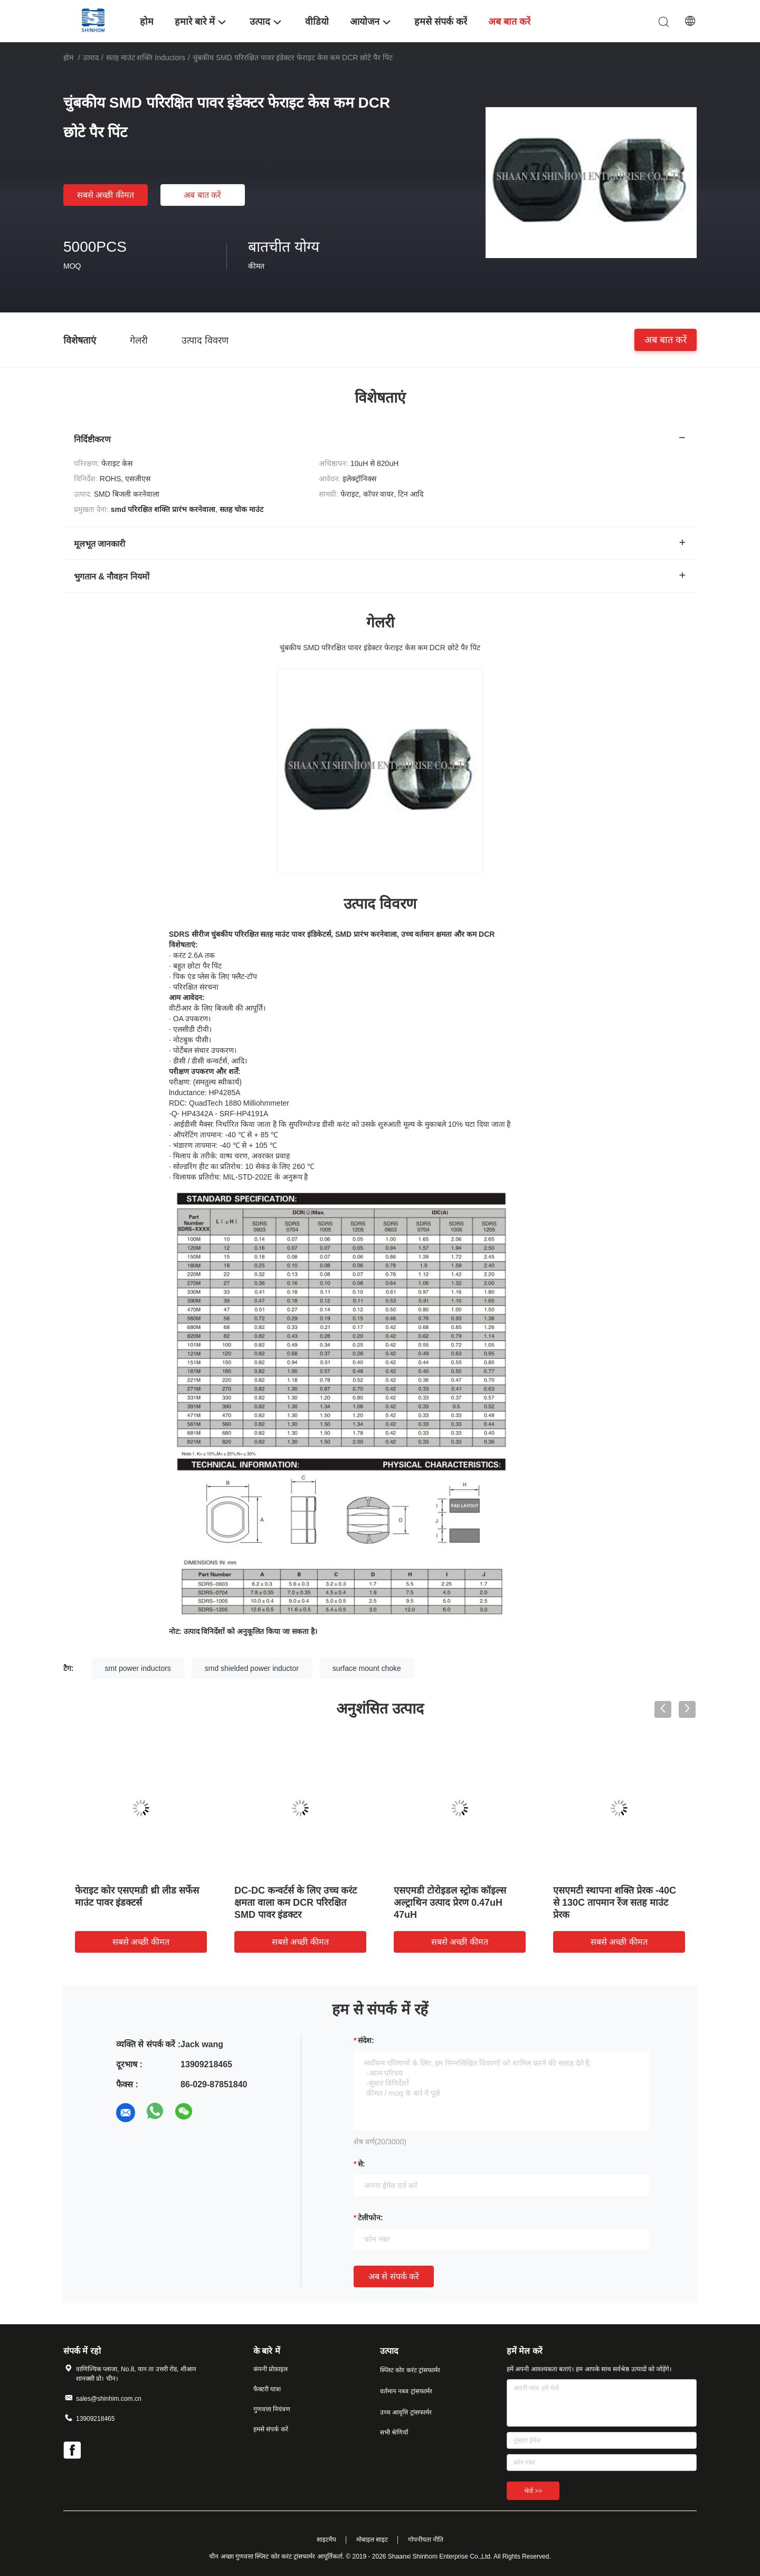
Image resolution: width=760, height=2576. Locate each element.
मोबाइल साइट (372, 2539)
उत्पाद (91, 57)
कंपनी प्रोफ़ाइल (270, 2369)
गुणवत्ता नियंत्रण (271, 2409)
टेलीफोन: (370, 2217)
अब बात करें (202, 195)
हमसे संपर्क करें (270, 2429)
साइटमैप (326, 2539)
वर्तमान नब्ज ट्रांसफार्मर (406, 2391)
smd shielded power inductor (252, 1668)
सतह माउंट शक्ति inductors (145, 57)
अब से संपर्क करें (393, 2276)
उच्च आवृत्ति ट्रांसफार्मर (406, 2412)
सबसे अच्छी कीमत (105, 195)
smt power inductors (138, 1668)
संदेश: (366, 2040)
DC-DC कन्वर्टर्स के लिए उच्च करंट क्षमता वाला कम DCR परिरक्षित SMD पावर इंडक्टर (295, 1902)
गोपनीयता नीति (425, 2539)
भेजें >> (533, 2491)
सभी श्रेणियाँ (394, 2432)
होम (68, 57)
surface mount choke (366, 1668)
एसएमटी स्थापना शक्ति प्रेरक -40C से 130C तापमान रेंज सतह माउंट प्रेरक (614, 1902)
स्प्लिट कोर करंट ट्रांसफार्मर (410, 2370)
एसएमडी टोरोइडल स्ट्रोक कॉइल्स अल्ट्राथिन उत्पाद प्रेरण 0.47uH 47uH (450, 1902)
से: (361, 2164)
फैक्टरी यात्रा (267, 2389)
